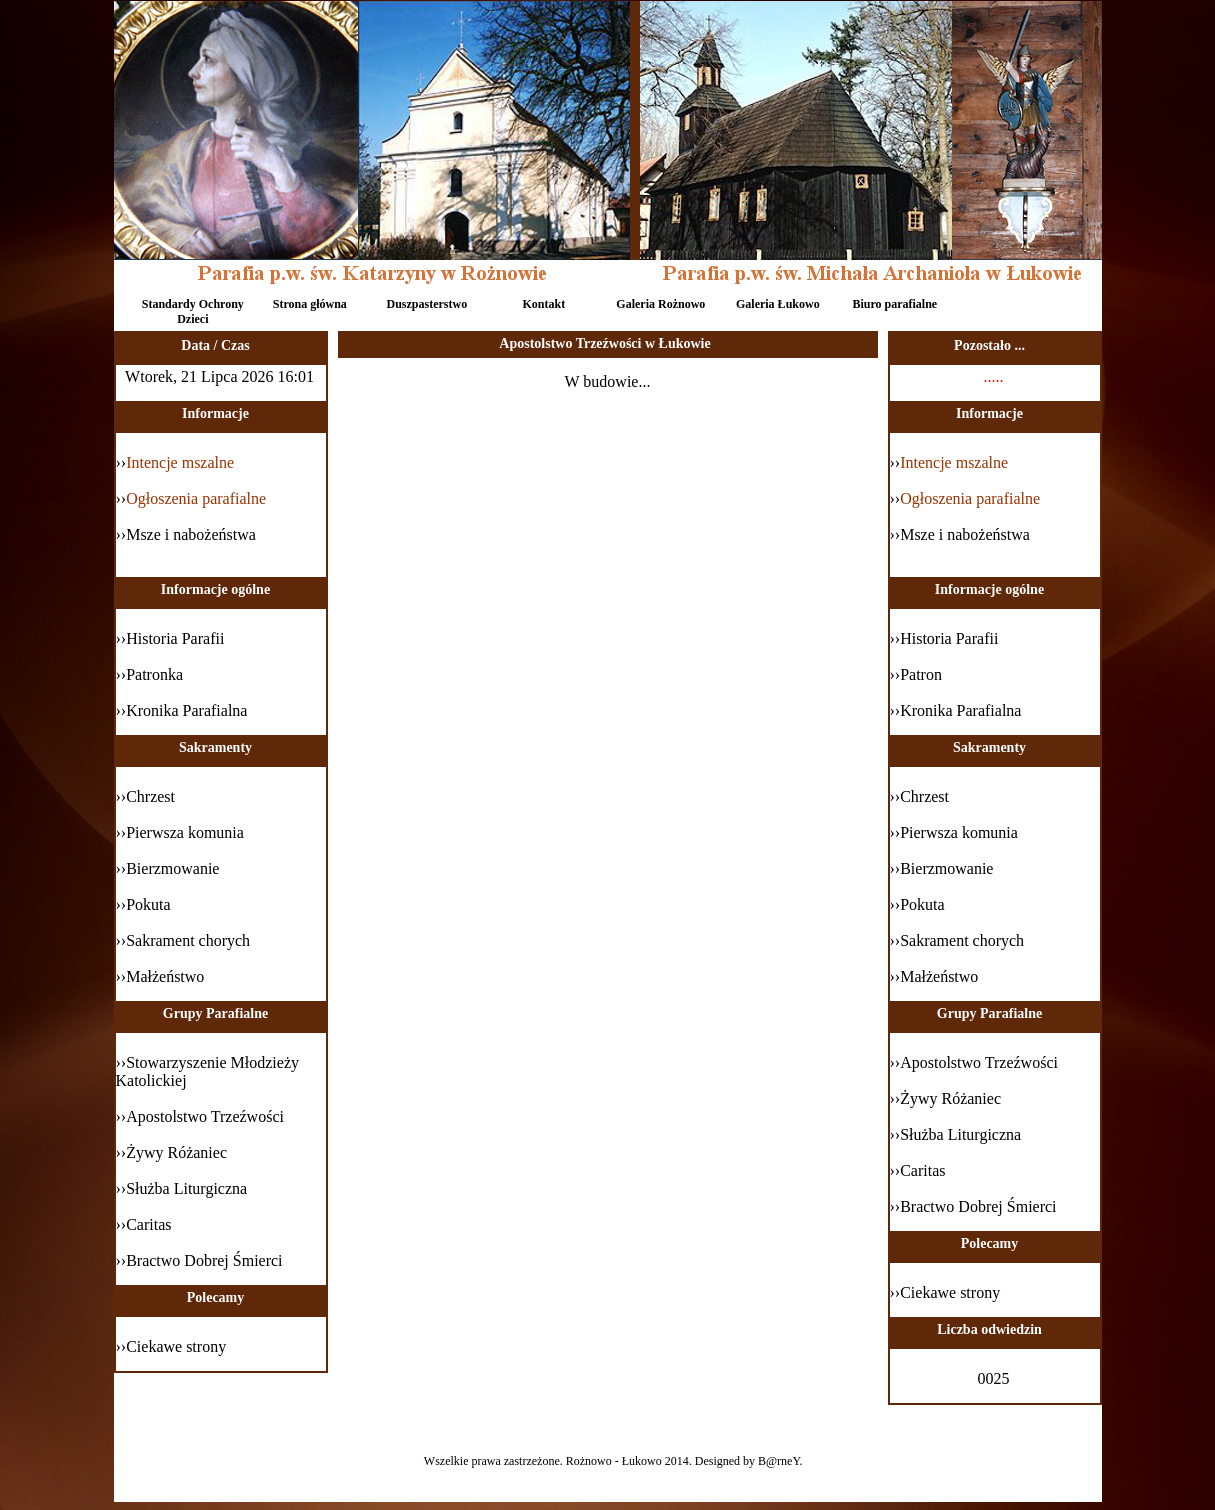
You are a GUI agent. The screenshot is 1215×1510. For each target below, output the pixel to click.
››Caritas (918, 1170)
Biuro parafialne (894, 304)
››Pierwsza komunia (954, 832)
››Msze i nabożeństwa (960, 534)
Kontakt (543, 304)
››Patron (916, 674)
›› (949, 462)
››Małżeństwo (934, 976)
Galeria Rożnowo (660, 304)
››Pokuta (917, 904)
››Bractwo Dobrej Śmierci (973, 1206)
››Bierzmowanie (942, 868)
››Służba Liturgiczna (956, 1134)
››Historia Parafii (944, 638)
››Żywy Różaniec (946, 1098)
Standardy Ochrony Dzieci (193, 310)
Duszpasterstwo (426, 304)
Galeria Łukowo (778, 304)
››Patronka (150, 674)
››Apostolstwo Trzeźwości (974, 1062)
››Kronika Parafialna (956, 710)
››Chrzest (920, 796)
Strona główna (310, 304)
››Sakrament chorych (957, 940)
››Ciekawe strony (945, 1292)
